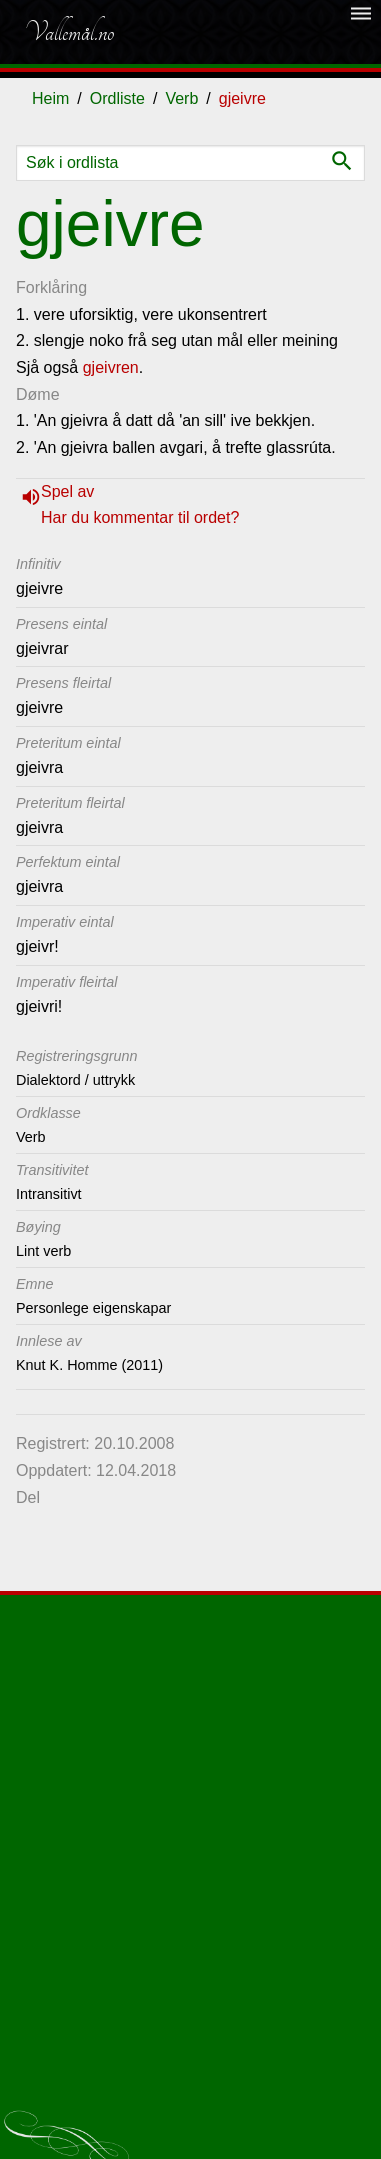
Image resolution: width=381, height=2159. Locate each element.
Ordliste (117, 98)
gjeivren (111, 367)
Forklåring (51, 287)
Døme (38, 394)
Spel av (67, 491)
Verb (181, 98)
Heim (50, 98)
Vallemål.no (69, 32)
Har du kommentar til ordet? (140, 517)
